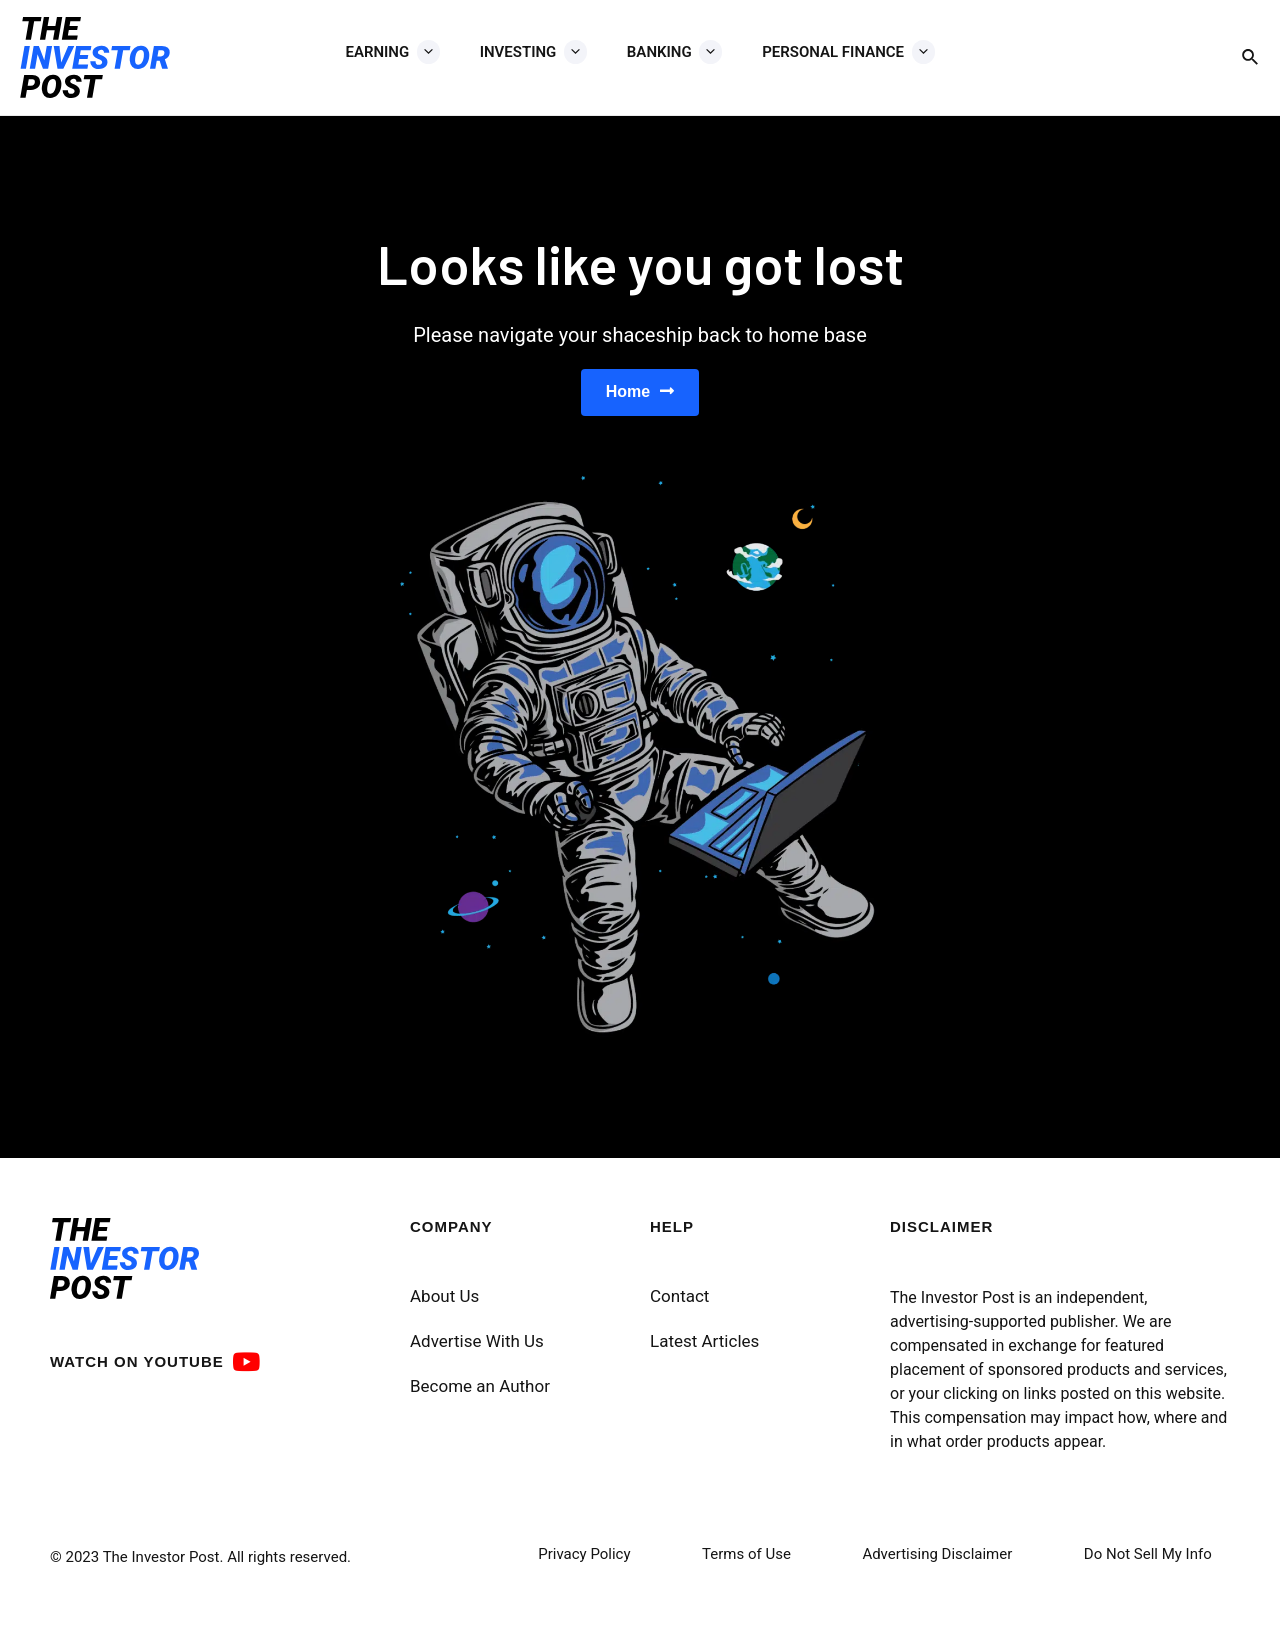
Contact (679, 1307)
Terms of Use (746, 1565)
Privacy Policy (584, 1565)
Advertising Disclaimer (937, 1565)
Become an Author (480, 1397)
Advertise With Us (477, 1352)
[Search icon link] (1251, 57)
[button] (640, 398)
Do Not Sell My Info (1148, 1565)
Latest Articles (704, 1352)
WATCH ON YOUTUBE (137, 1371)
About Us (444, 1307)
